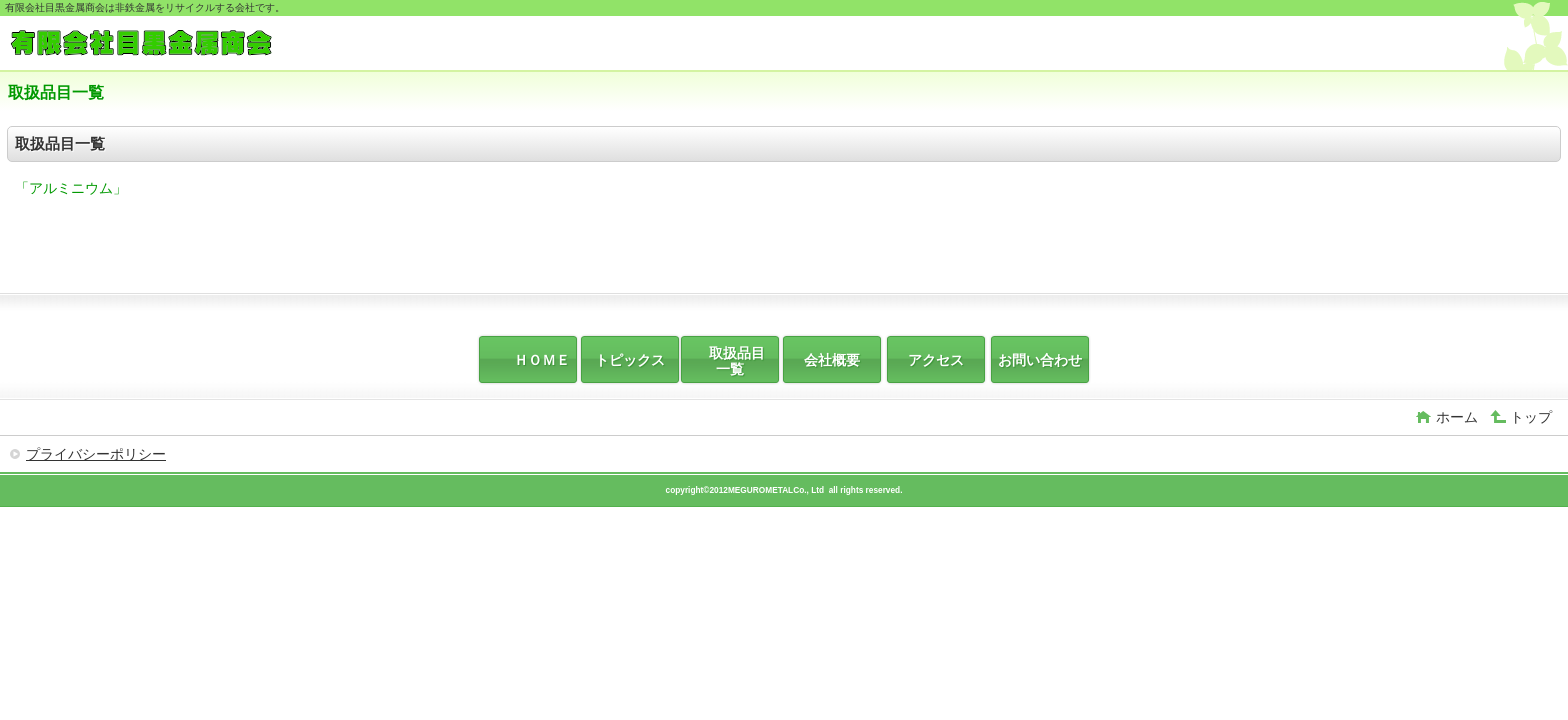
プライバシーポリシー (96, 454)
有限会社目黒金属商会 (158, 45)
